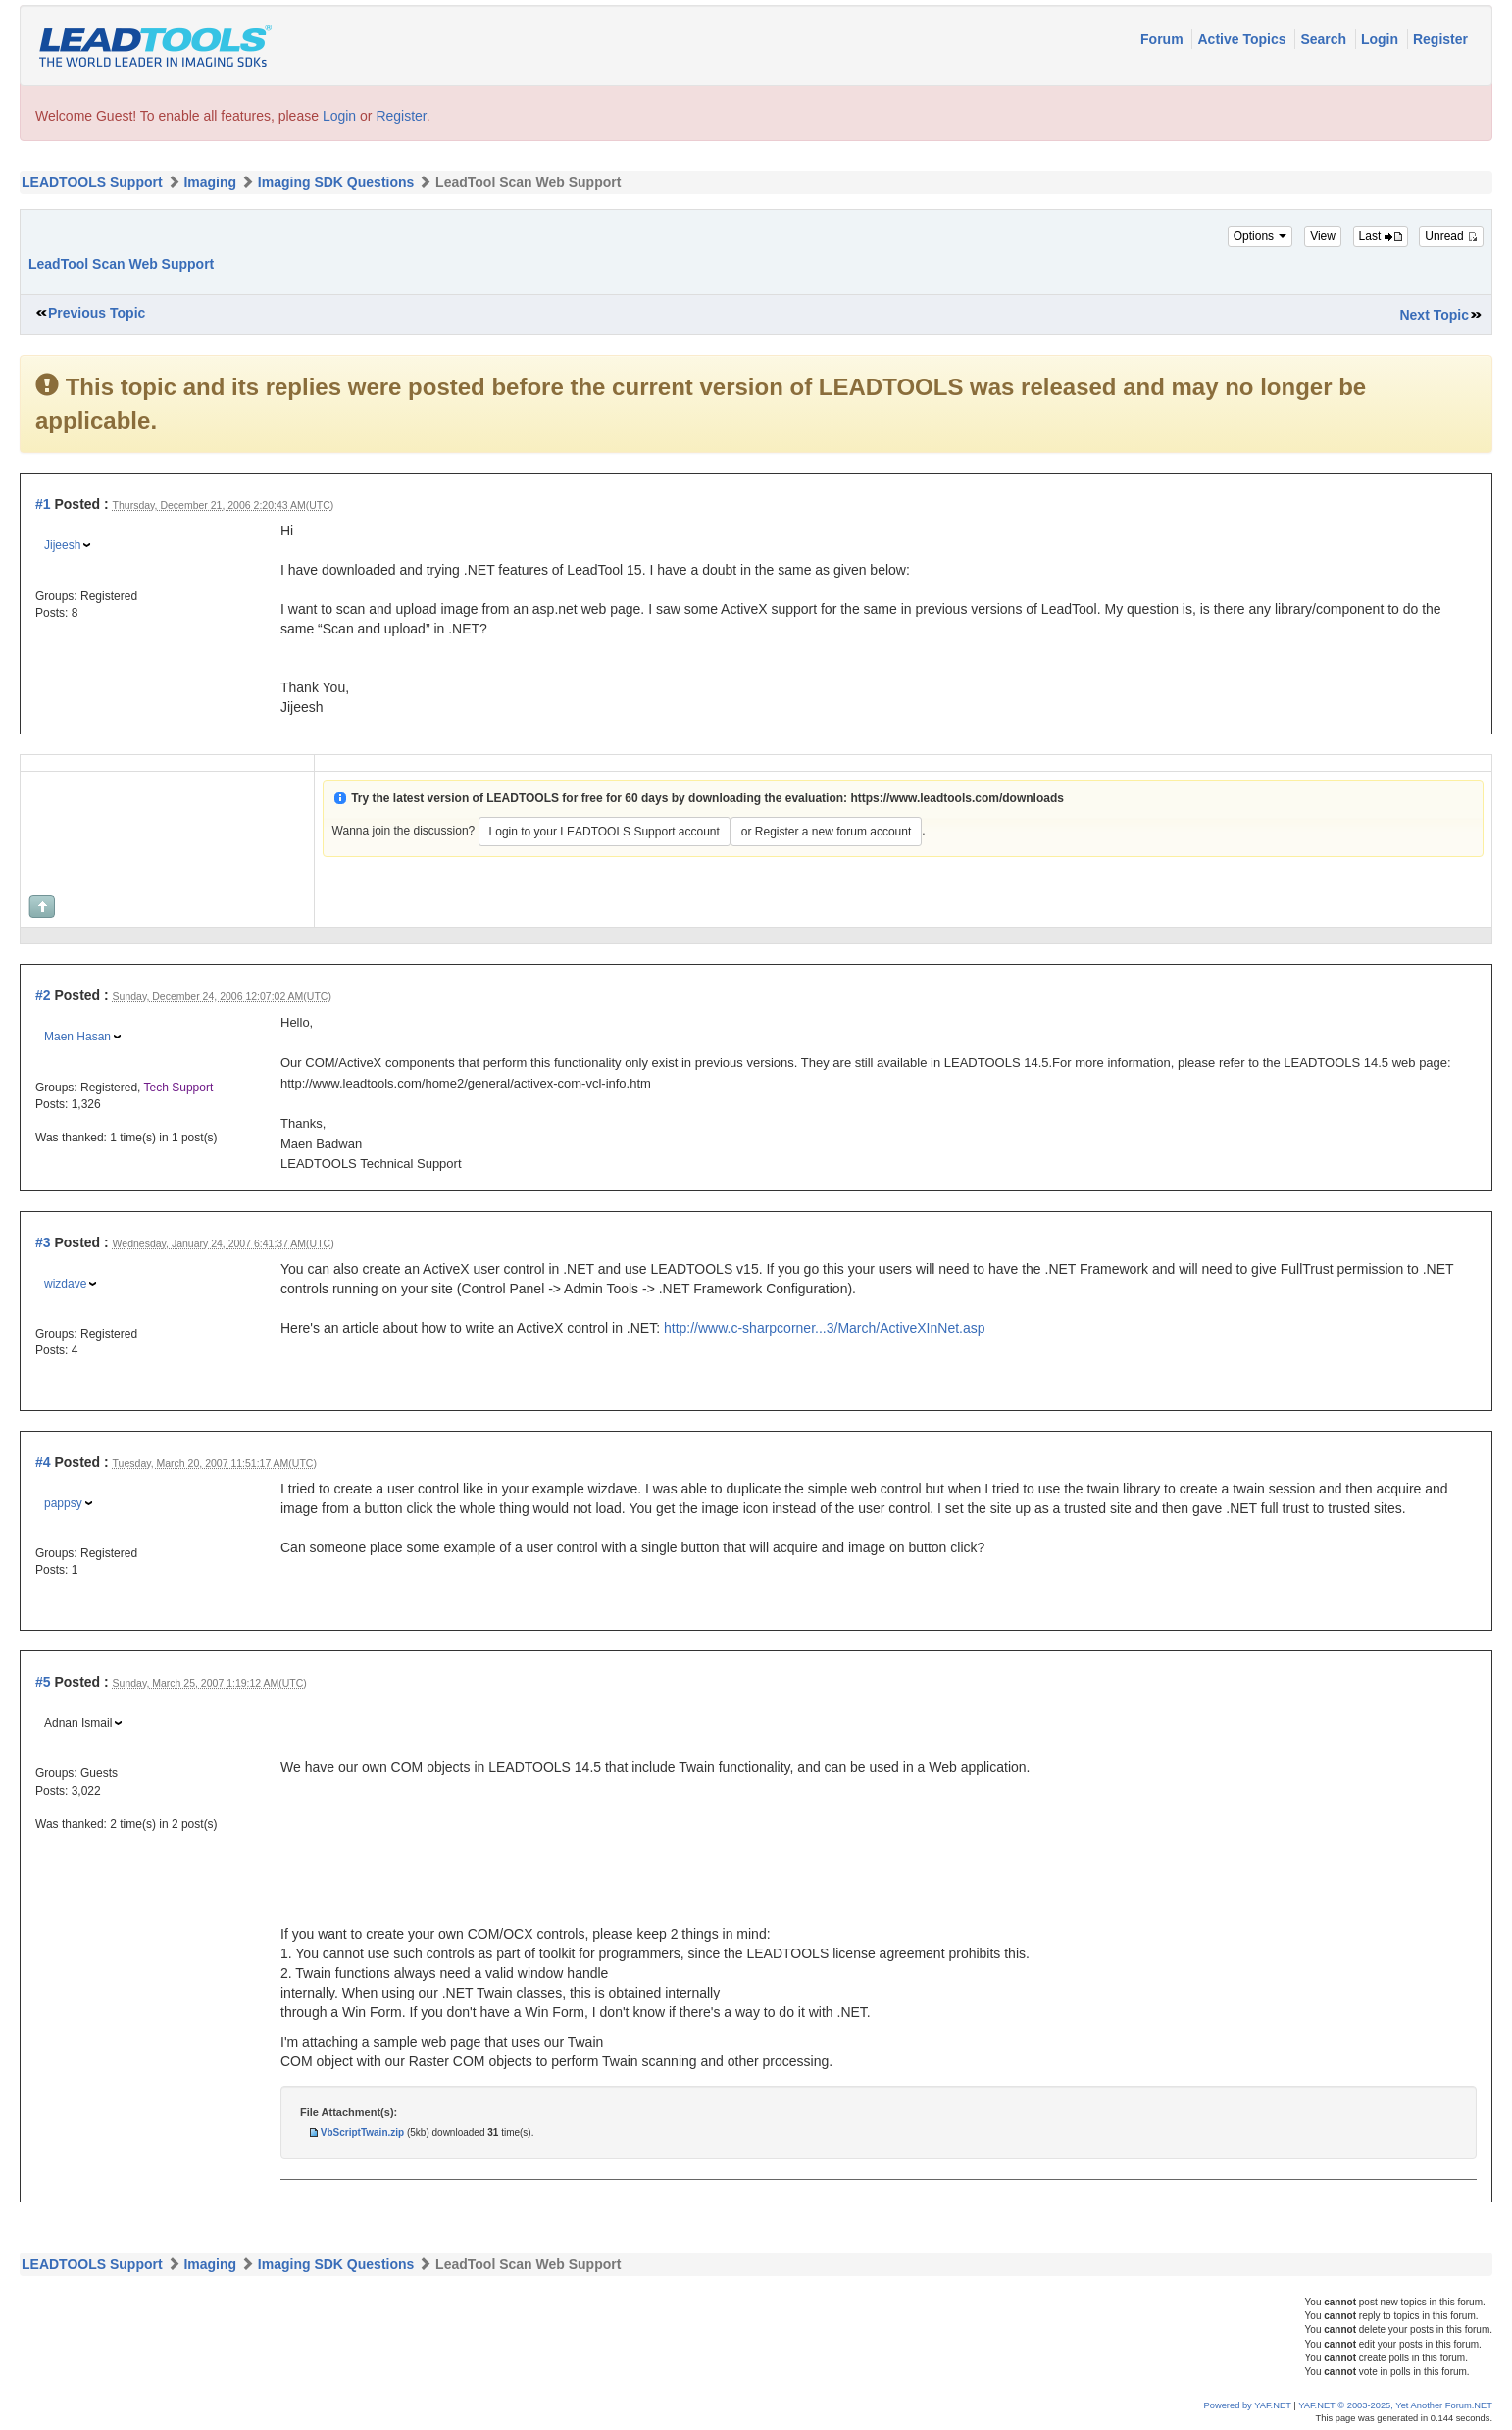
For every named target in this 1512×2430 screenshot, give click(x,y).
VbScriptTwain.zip (362, 2132)
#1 (43, 504)
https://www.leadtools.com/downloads (957, 798)
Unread (1451, 236)
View (1323, 236)
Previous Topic (96, 313)
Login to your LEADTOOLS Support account (604, 831)
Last (1380, 236)
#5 (43, 1682)
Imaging (209, 182)
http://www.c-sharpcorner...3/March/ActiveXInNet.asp (824, 1328)
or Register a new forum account (826, 831)
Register (1440, 39)
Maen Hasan (77, 1036)
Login (1381, 39)
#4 (43, 1462)
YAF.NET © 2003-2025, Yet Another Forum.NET (1395, 2405)
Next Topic (1434, 315)
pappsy (63, 1503)
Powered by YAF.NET (1247, 2405)
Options (1260, 236)
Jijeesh (62, 545)
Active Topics (1243, 39)
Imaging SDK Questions (336, 182)
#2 (43, 995)
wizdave (65, 1284)
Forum (1163, 39)
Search (1325, 39)
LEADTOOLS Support (92, 182)
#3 (43, 1242)
